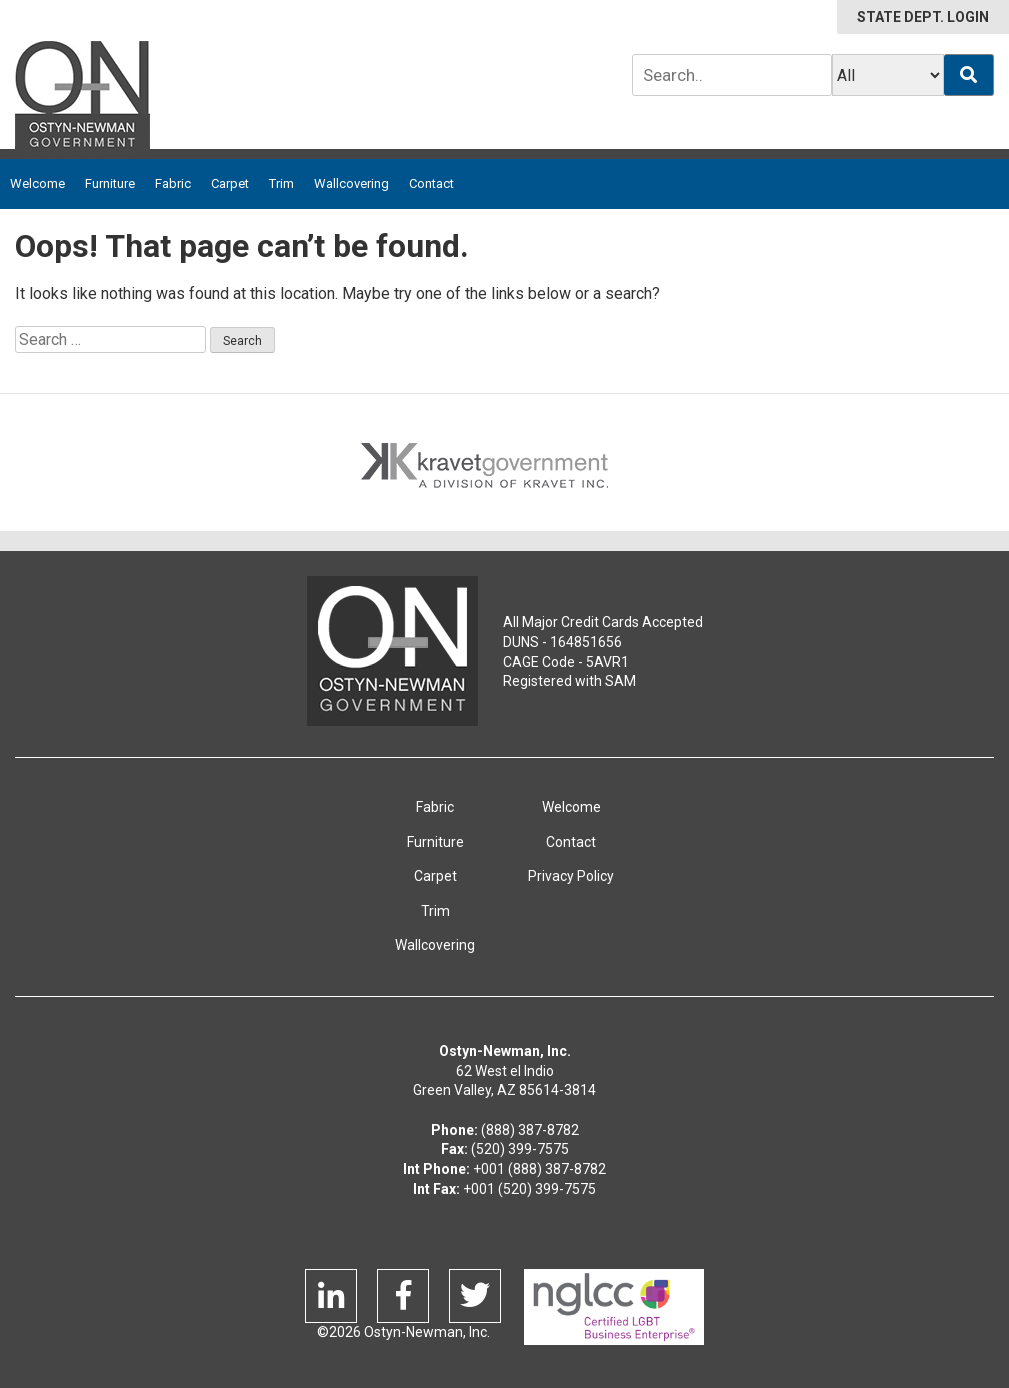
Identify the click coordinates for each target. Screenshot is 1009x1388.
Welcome (37, 183)
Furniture (110, 183)
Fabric (173, 183)
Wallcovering (351, 183)
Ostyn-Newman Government (82, 98)
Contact (431, 183)
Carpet (230, 183)
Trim (281, 183)
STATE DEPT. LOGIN (923, 17)
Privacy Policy (571, 876)
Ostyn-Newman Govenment (392, 651)
